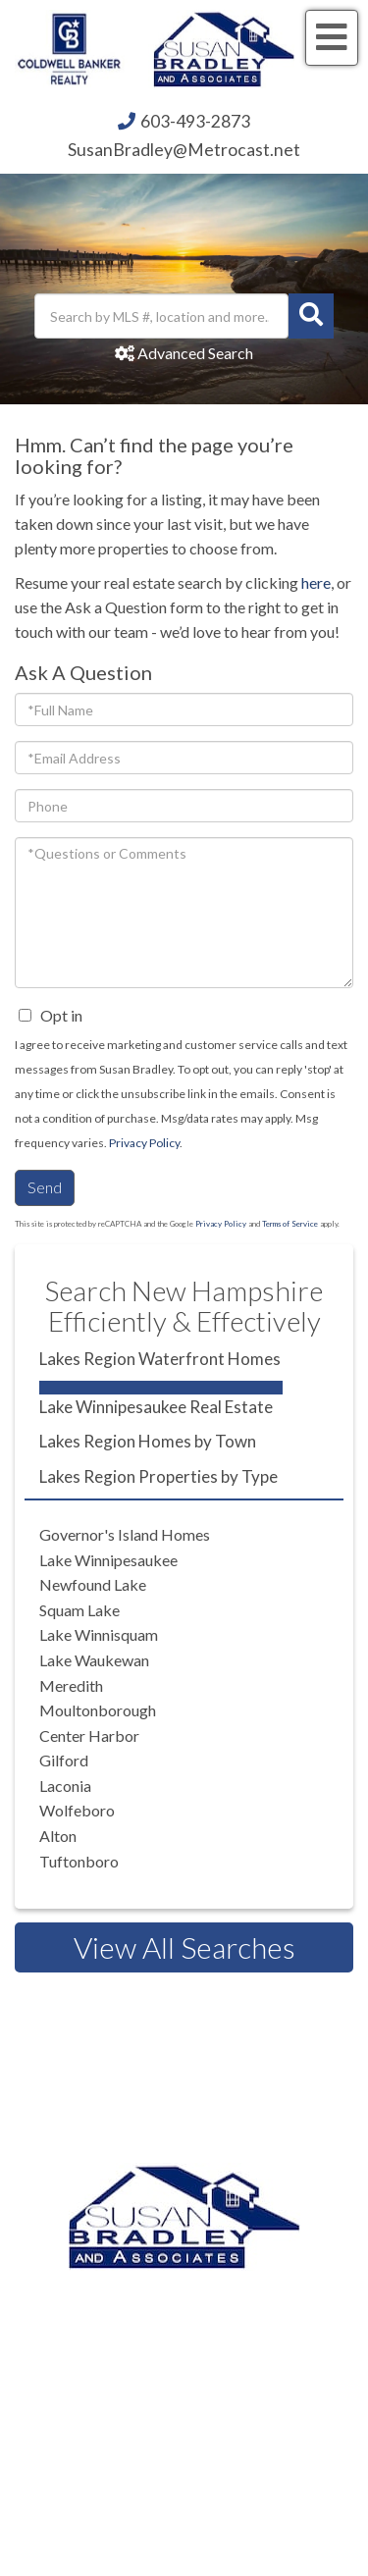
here (316, 582)
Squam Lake (79, 1610)
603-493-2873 (195, 121)
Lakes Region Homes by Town (147, 1441)
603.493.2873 (254, 2291)
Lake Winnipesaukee (108, 1560)
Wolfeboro (77, 1810)
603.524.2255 (210, 2316)
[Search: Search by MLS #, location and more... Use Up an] (161, 316)
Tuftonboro (79, 1861)
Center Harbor (89, 1735)
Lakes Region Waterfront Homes (160, 1358)
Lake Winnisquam (98, 1634)
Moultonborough (97, 1710)
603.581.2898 (210, 2391)
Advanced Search (195, 352)
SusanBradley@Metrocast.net (184, 149)
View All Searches (184, 1947)
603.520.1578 (263, 2365)
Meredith (71, 1685)
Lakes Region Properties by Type (158, 1476)
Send (44, 1187)
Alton (58, 1835)
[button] (311, 316)
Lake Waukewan (94, 1660)
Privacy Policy (144, 1142)
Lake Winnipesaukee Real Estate (156, 1406)
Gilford (63, 1760)
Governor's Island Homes (124, 1534)
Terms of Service (290, 1224)
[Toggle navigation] (331, 38)
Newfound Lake (92, 1584)
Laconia (65, 1785)
